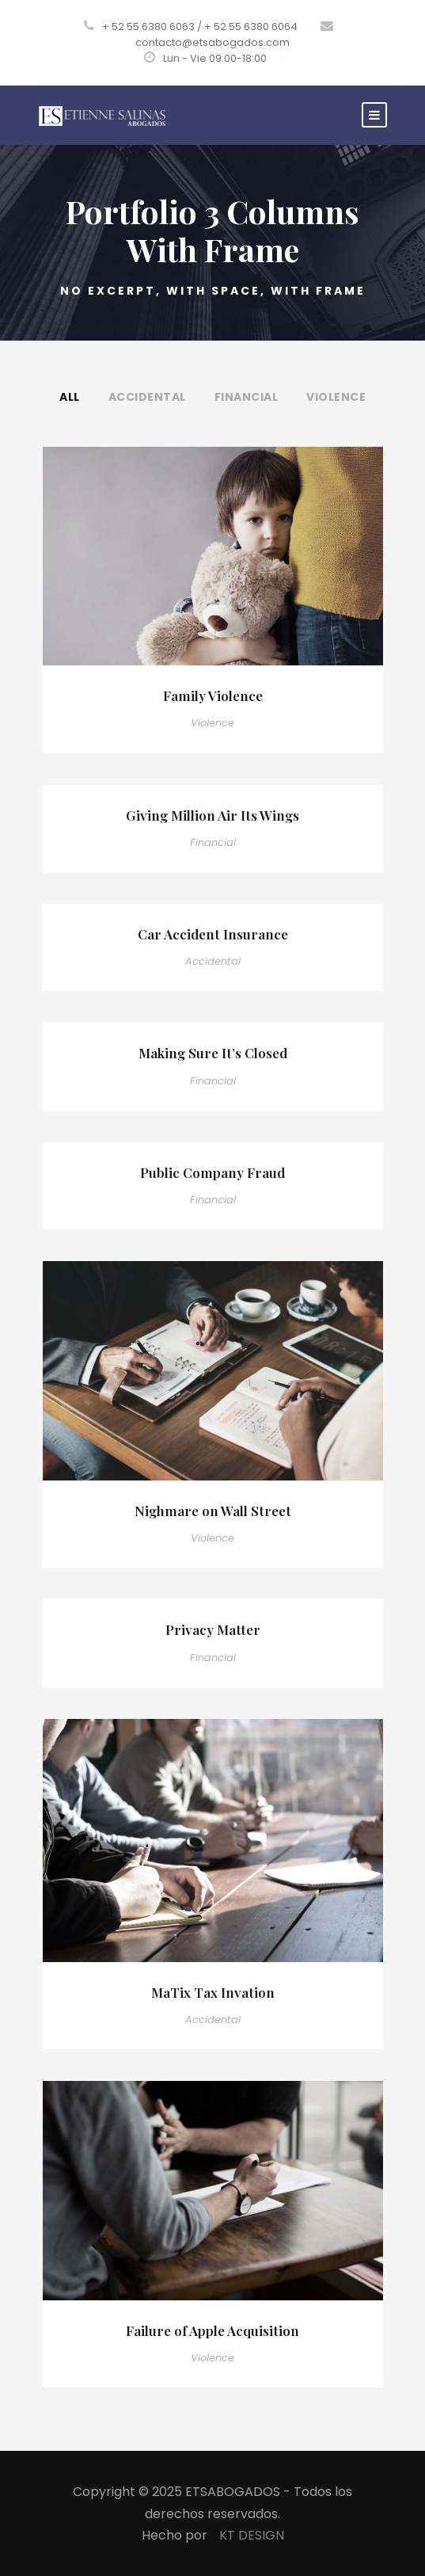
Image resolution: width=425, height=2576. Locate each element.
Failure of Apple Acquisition (212, 2330)
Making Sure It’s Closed (213, 1052)
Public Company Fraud (212, 1172)
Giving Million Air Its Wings (212, 815)
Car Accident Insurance (213, 934)
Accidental (147, 397)
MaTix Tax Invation (213, 1992)
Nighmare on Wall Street (213, 1510)
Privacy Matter (212, 1629)
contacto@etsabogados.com (212, 42)
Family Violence (213, 695)
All (69, 397)
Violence (336, 397)
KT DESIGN (251, 2535)
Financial (246, 397)
